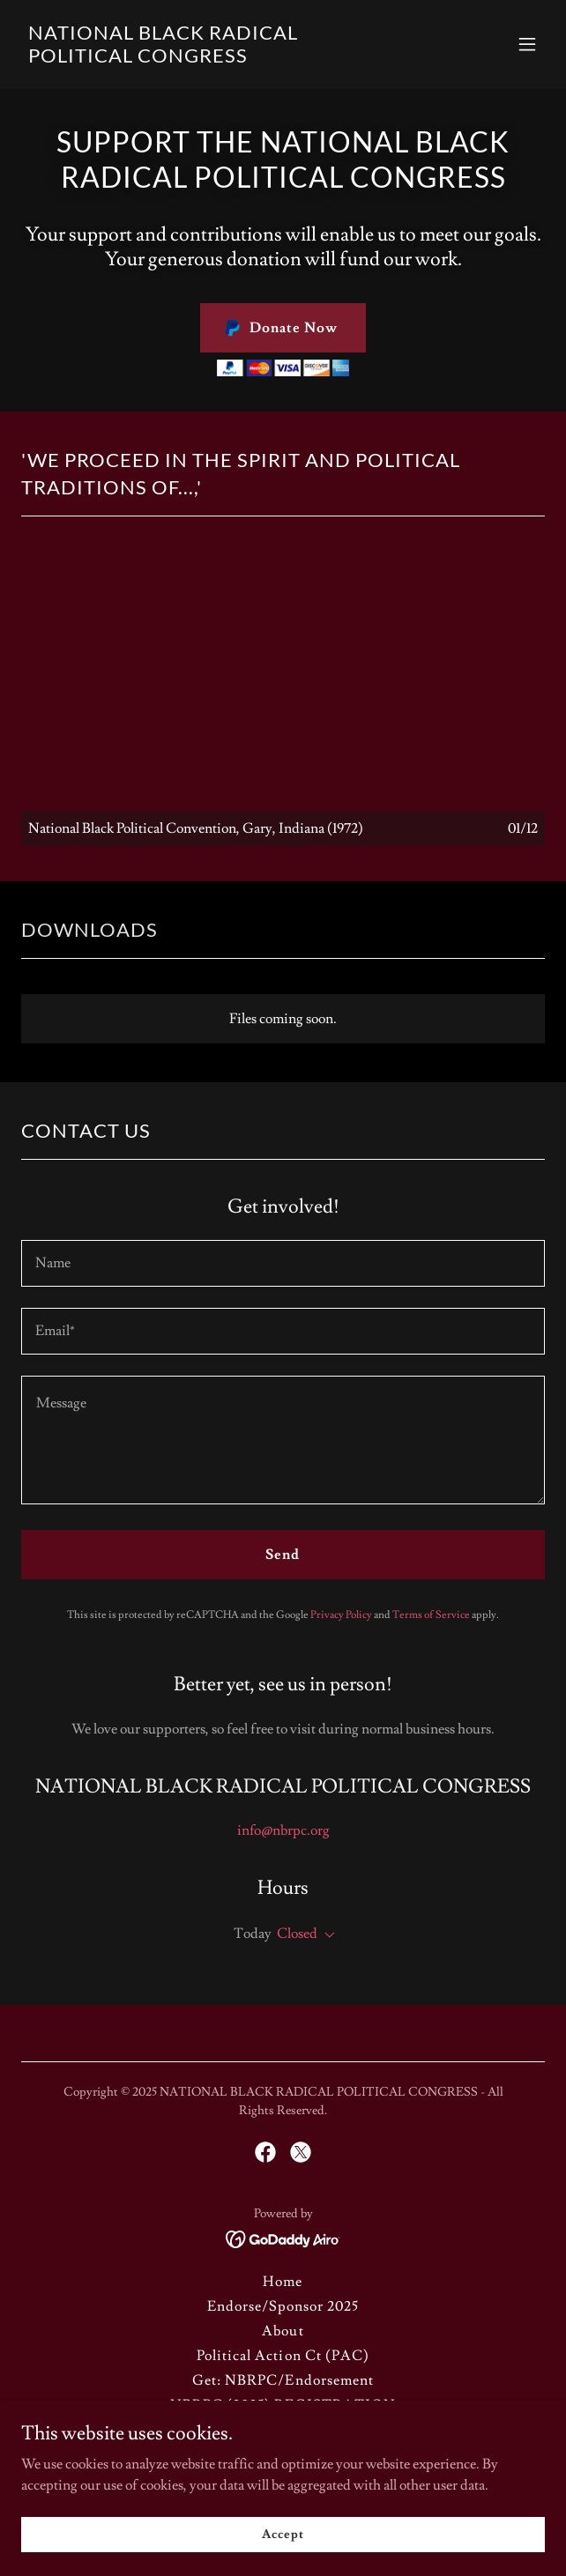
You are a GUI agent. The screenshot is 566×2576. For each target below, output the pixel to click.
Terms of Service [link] (431, 1615)
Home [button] (282, 2281)
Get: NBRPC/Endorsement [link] (282, 2380)
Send (282, 1554)
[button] (527, 44)
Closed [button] (297, 1933)
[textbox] (283, 1263)
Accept (282, 2534)
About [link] (282, 2331)
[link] (204, 58)
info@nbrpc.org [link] (283, 1830)
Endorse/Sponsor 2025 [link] (283, 2306)
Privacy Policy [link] (341, 1615)
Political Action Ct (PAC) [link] (283, 2355)
